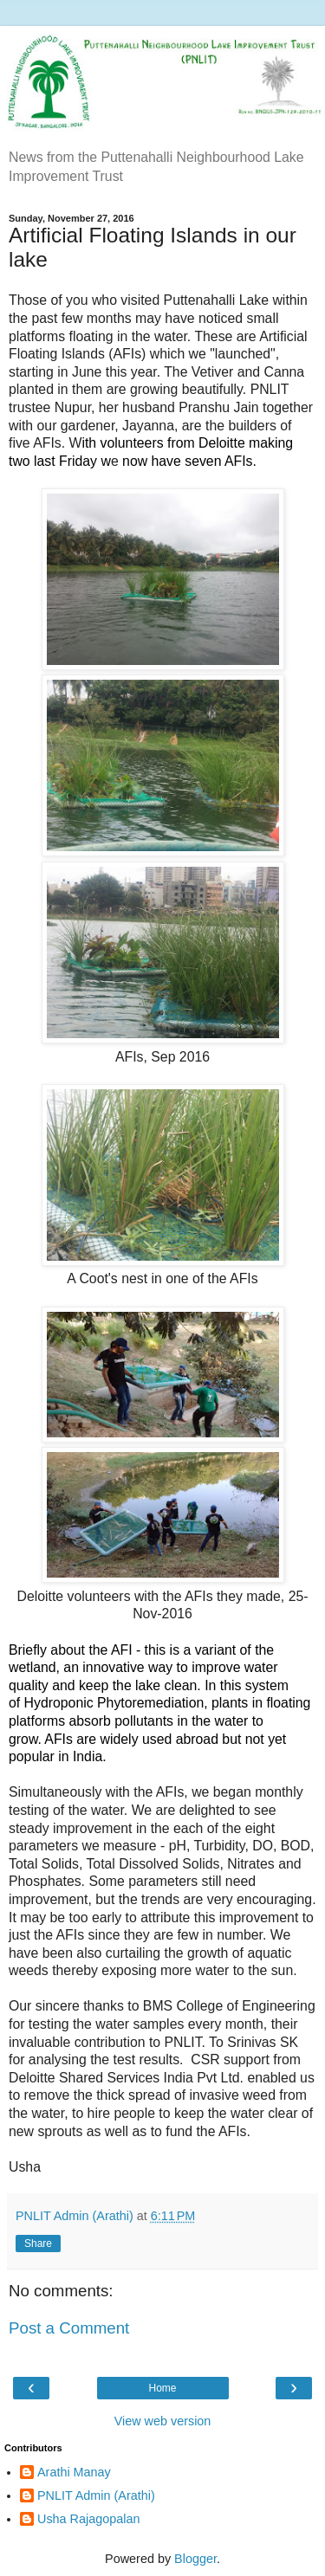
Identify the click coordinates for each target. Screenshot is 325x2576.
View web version (162, 2421)
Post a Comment (69, 2328)
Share (38, 2243)
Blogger (195, 2559)
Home (162, 2388)
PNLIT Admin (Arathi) (96, 2495)
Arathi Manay (74, 2472)
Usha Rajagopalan (88, 2519)
